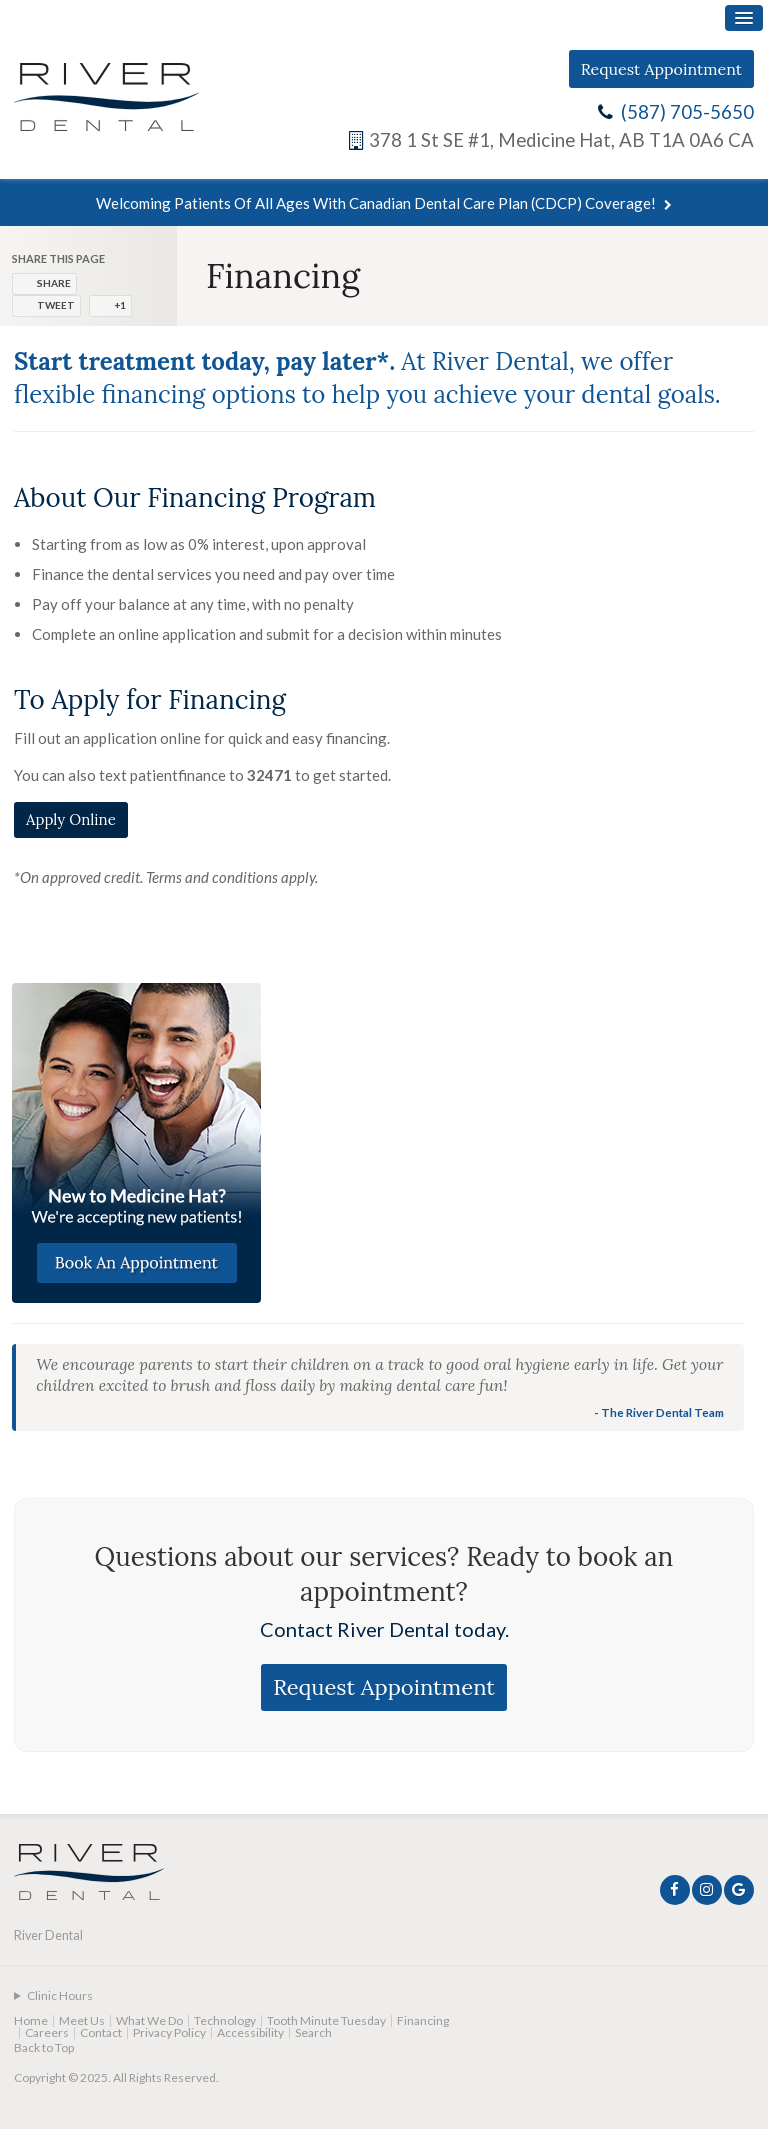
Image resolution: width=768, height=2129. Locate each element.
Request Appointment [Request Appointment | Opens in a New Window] (661, 69)
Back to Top (44, 2047)
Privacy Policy (169, 2032)
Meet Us (82, 2020)
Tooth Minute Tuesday (326, 2020)
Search (313, 2032)
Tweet (56, 305)
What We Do (149, 2020)
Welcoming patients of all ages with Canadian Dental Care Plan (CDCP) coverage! (376, 203)
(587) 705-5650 (687, 112)
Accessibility (250, 2032)
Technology (225, 2020)
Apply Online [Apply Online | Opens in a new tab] (71, 819)
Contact (101, 2032)
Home (31, 2020)
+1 (120, 305)
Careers (47, 2032)
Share (54, 283)
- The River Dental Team (659, 1412)
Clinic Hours (60, 1995)
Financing (423, 2020)
